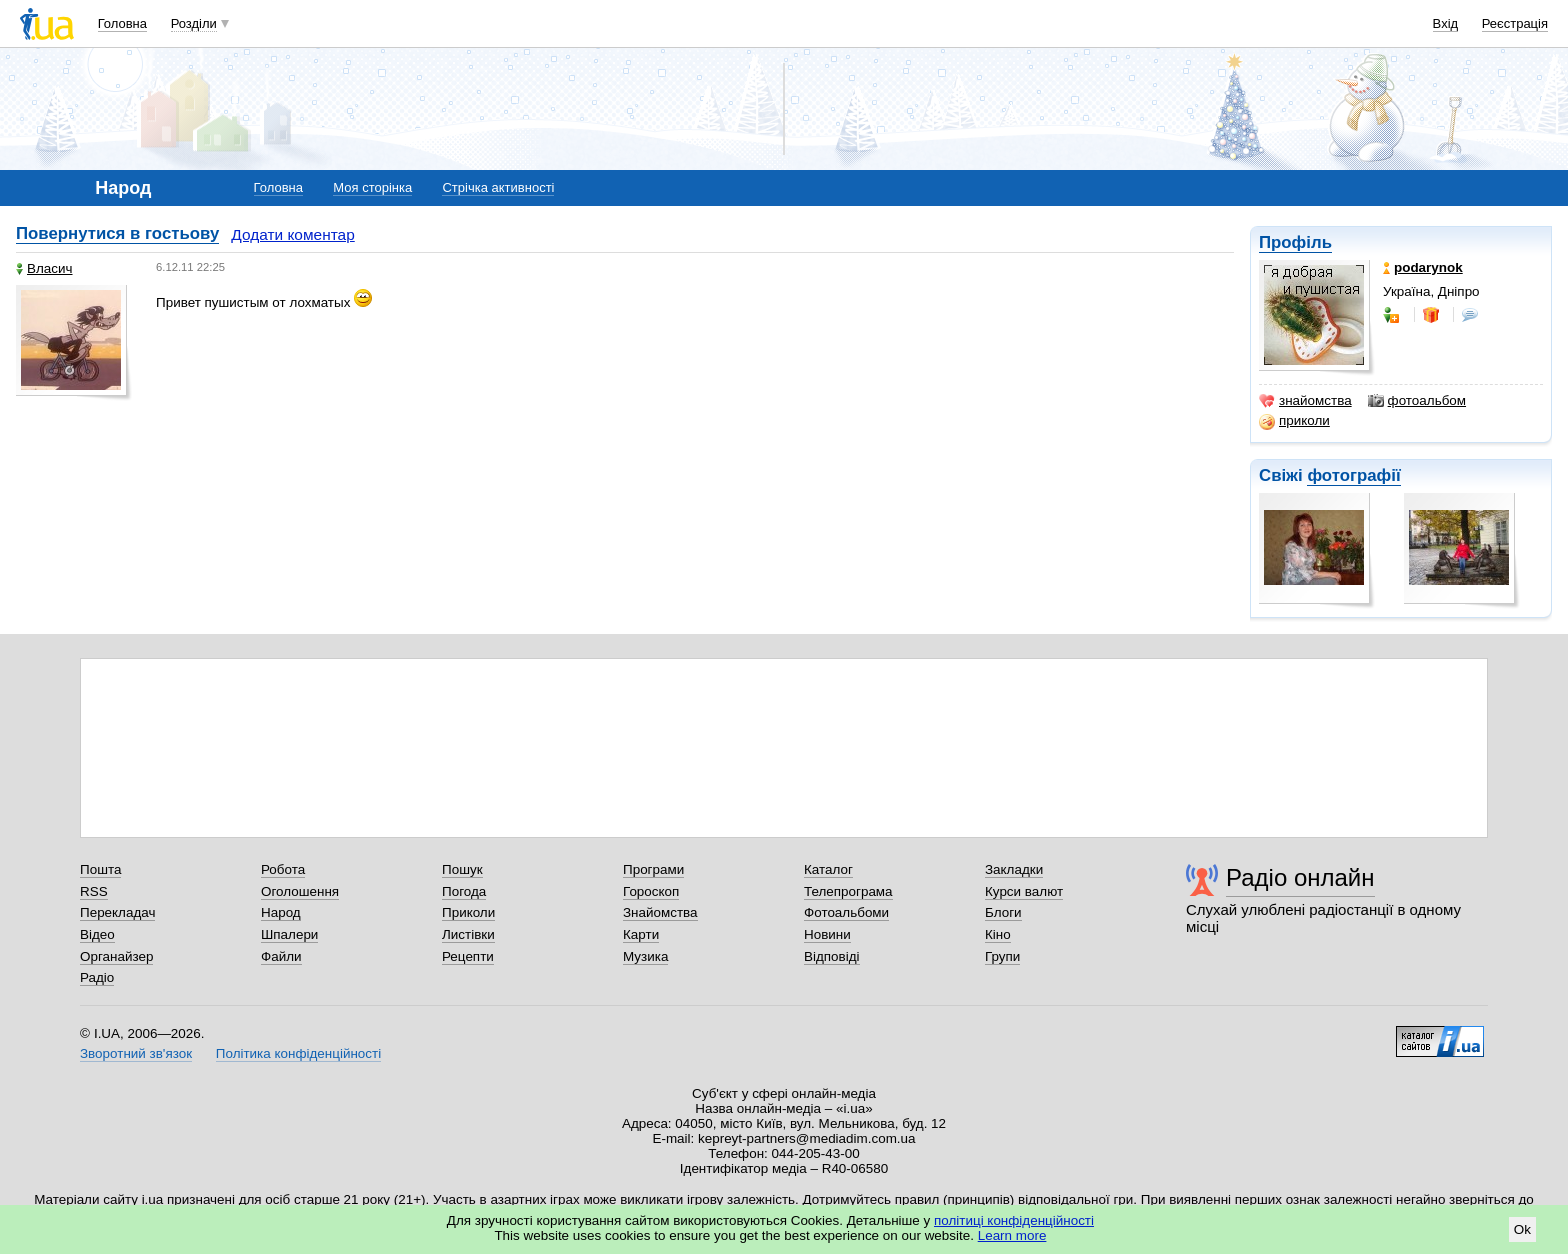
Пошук (462, 869)
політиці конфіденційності (1014, 1220)
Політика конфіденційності (298, 1053)
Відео (97, 934)
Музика (645, 956)
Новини (827, 934)
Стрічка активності (498, 187)
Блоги (1003, 912)
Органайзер (116, 956)
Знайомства (660, 912)
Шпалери (289, 934)
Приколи (468, 912)
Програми (653, 869)
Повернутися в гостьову (117, 233)
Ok (1522, 1229)
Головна (122, 23)
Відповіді (832, 956)
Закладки (1014, 869)
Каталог (828, 869)
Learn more (1012, 1235)
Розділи (194, 23)
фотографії (1353, 475)
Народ (281, 912)
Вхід (1446, 23)
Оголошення (300, 891)
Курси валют (1024, 891)
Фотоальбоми (846, 912)
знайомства (1305, 401)
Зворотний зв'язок (136, 1053)
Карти (641, 934)
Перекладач (117, 912)
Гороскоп (651, 891)
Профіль (1295, 242)
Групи (1002, 956)
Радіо (97, 977)
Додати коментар (292, 234)
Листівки (468, 934)
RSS (94, 891)
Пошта (100, 869)
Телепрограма (848, 891)
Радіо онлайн (1300, 877)
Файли (281, 956)
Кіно (998, 934)
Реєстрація (1515, 23)
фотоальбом (1417, 401)
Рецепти (468, 956)
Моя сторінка (372, 187)
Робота (283, 869)
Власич (44, 268)
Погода (464, 891)
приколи (1294, 421)
